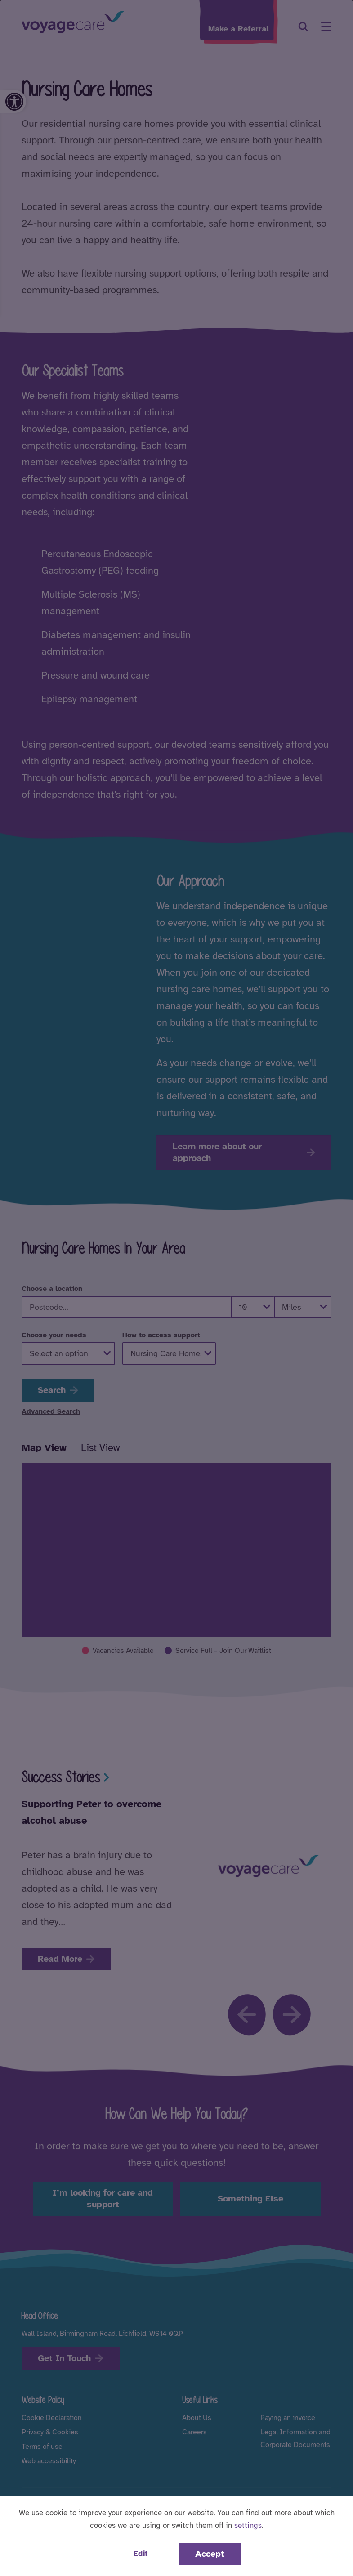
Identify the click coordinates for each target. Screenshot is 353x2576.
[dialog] (176, 1288)
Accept (209, 2553)
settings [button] (248, 2525)
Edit (140, 2553)
